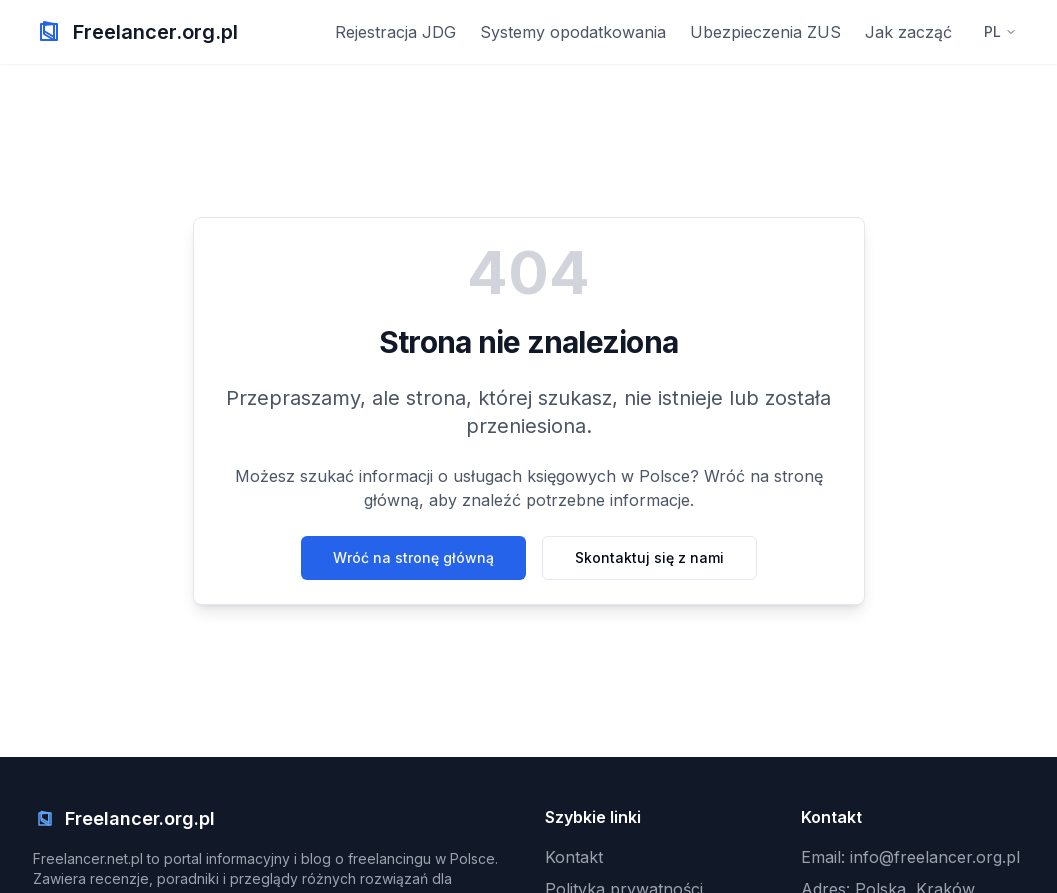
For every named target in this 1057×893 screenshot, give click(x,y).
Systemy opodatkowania (573, 32)
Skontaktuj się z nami (649, 557)
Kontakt (574, 857)
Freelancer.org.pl (155, 32)
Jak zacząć (908, 32)
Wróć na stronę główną (413, 557)
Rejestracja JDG (395, 32)
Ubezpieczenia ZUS (765, 32)
